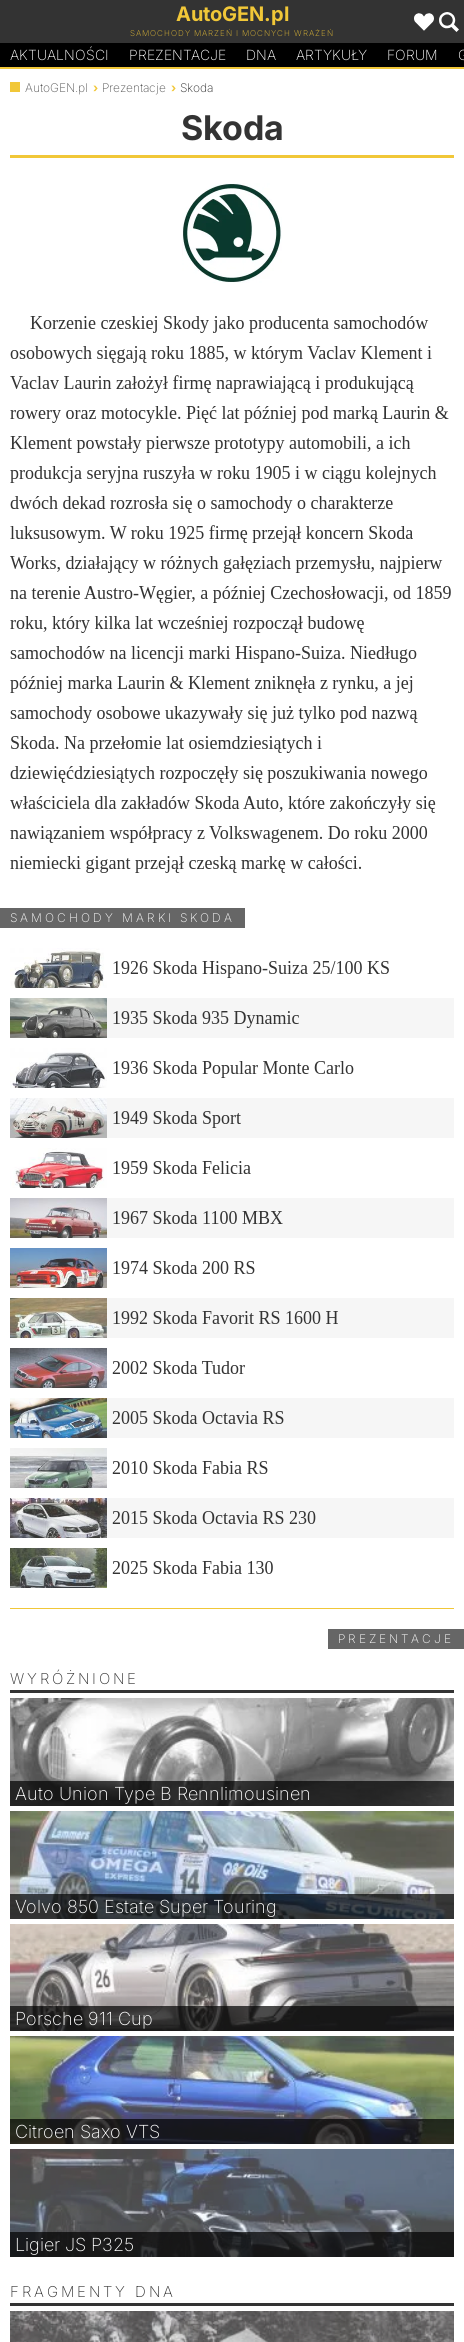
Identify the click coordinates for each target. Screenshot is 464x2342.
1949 (125, 1118)
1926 (200, 968)
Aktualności (59, 54)
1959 (130, 1168)
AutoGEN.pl (56, 87)
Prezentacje (177, 54)
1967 (146, 1218)
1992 (174, 1318)
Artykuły (331, 54)
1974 (133, 1268)
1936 (182, 1068)
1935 (155, 1018)
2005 (147, 1418)
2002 (127, 1368)
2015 (163, 1518)
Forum (412, 54)
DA (261, 55)
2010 (139, 1468)
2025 (142, 1568)
